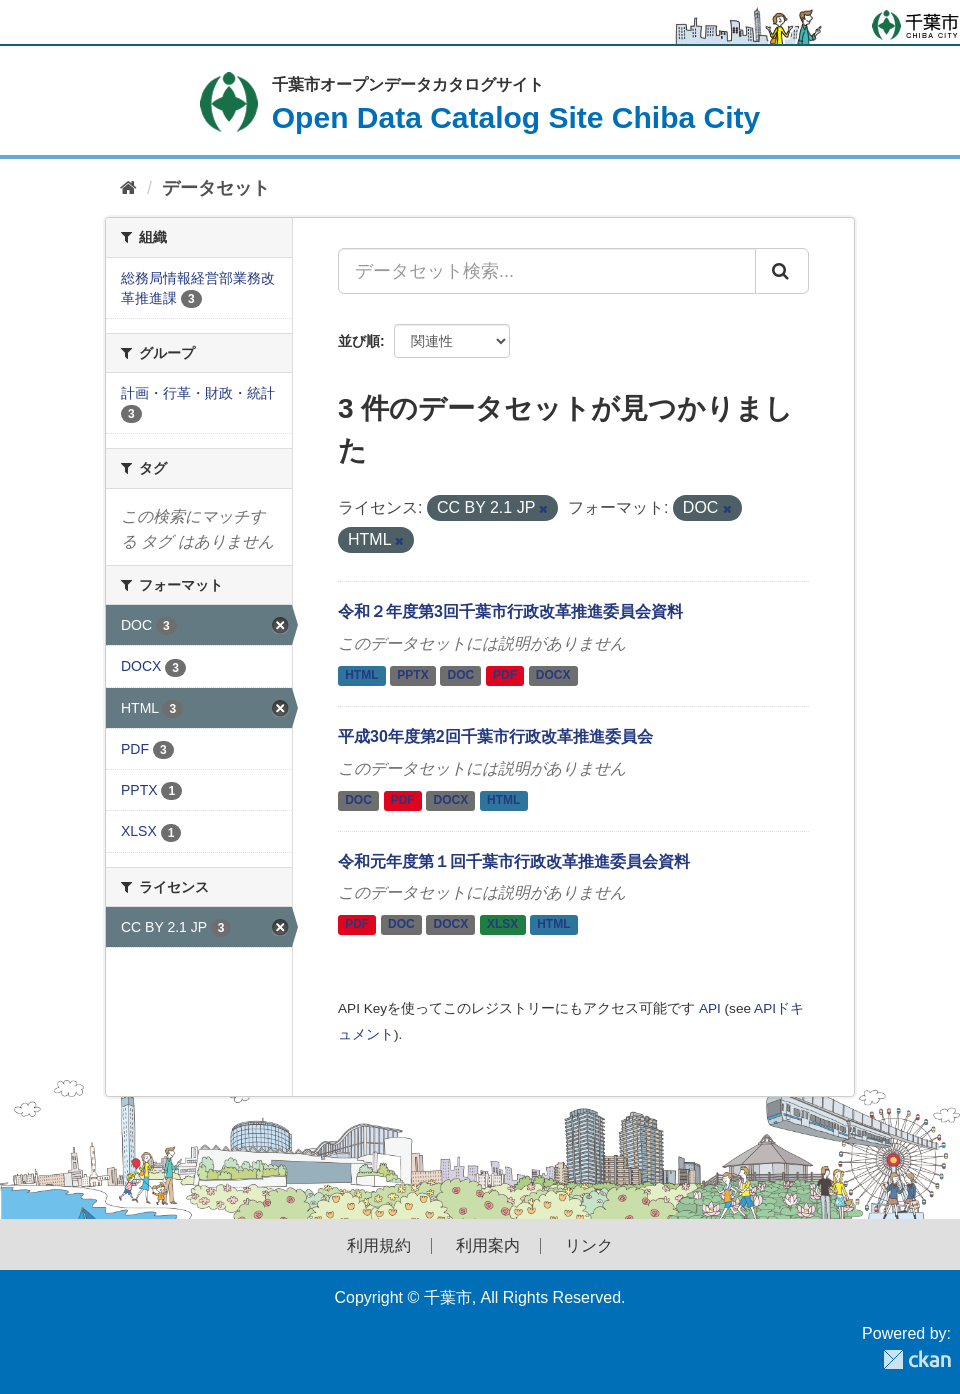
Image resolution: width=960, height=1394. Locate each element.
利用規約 (379, 1246)
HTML (361, 676)
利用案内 (488, 1246)
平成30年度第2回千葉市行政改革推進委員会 (495, 736)
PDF (505, 676)
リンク (589, 1246)
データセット (216, 188)
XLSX (502, 925)
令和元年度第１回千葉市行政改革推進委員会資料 (514, 861)
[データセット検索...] (547, 271)
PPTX (412, 676)
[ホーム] (128, 188)
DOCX (553, 676)
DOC (461, 676)
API (710, 1008)
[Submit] (782, 271)
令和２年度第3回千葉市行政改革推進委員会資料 (510, 611)
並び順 (359, 341)
